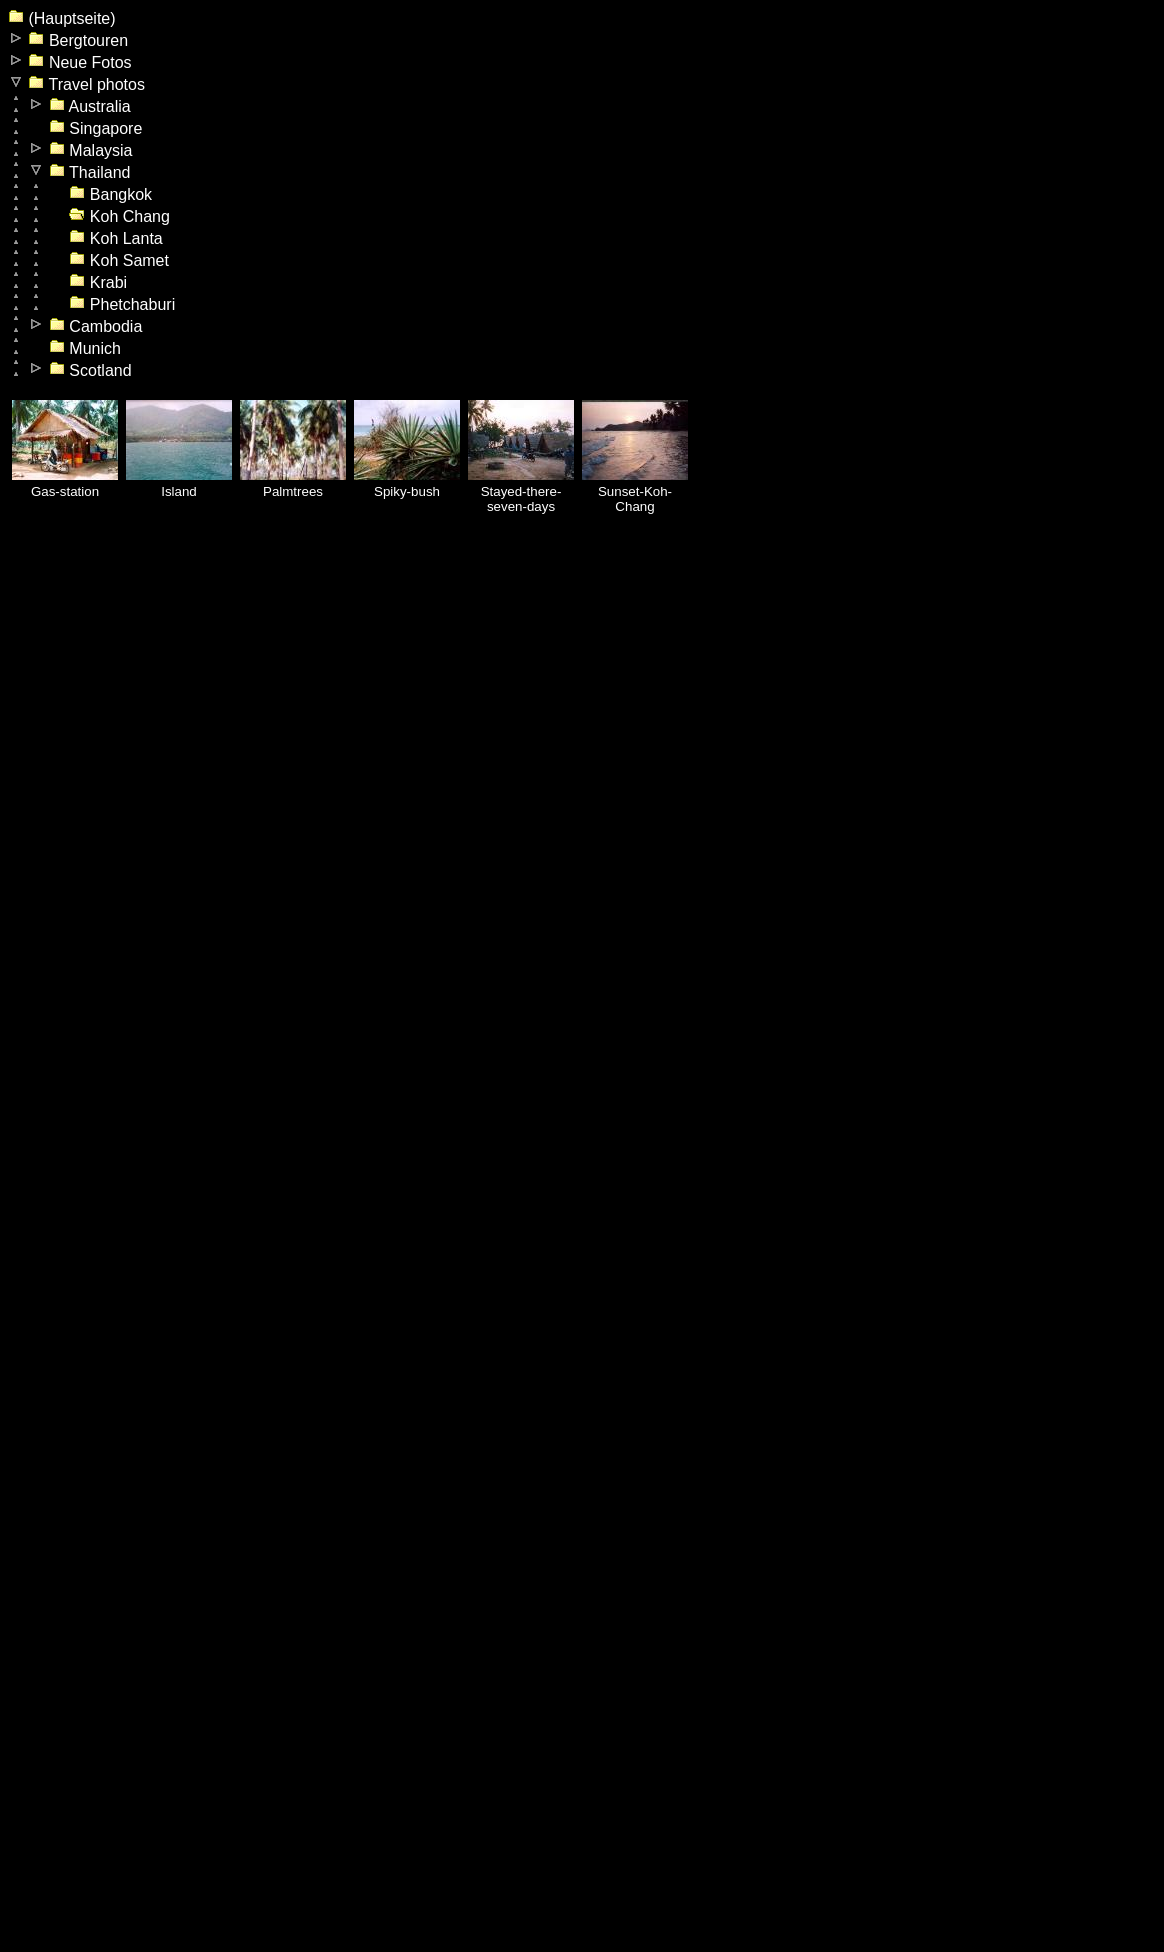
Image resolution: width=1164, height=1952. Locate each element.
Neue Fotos (79, 62)
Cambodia (95, 326)
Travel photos (86, 84)
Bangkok (110, 194)
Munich (85, 348)
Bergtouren (78, 40)
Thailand (90, 172)
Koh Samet (119, 260)
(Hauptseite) (62, 18)
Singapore (95, 128)
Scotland (90, 370)
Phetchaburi (122, 304)
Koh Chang (119, 216)
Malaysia (91, 150)
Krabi (98, 282)
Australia (90, 106)
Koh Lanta (115, 238)
